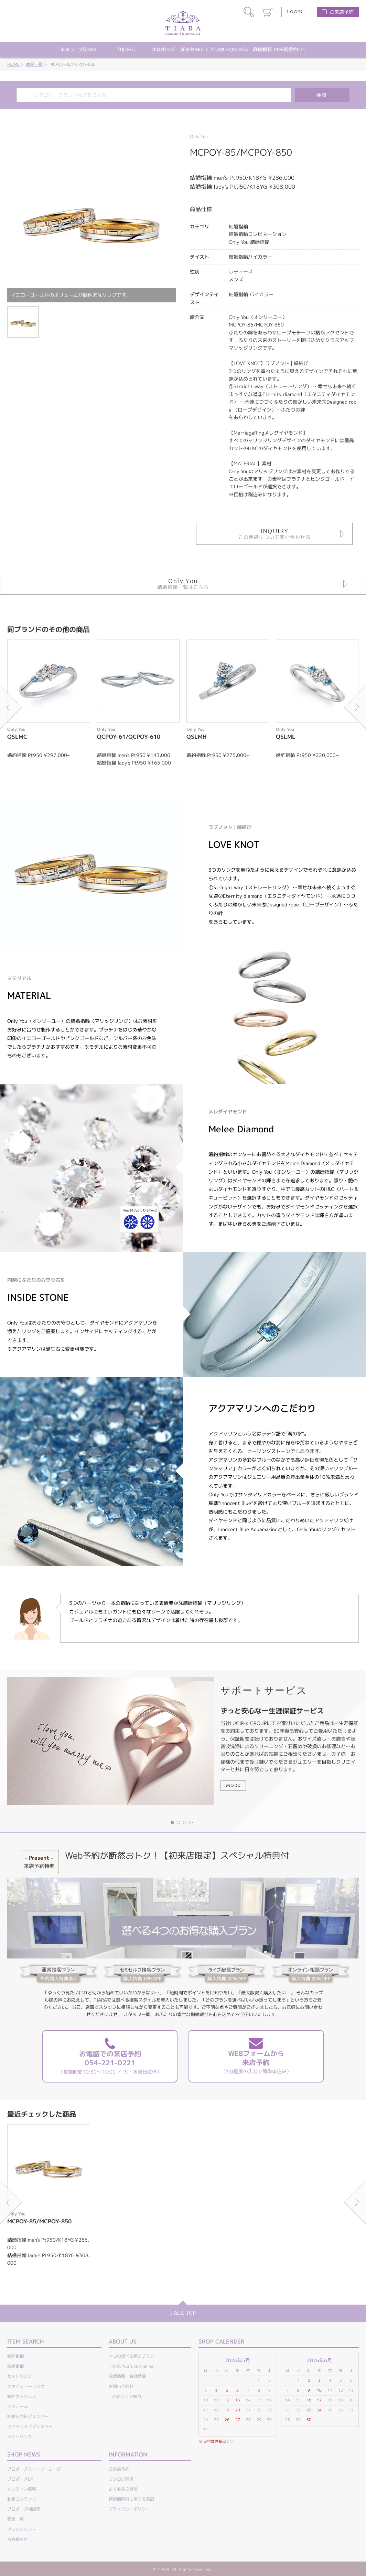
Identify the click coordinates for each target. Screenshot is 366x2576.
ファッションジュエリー (30, 2426)
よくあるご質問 (123, 2489)
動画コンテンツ (21, 2499)
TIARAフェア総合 (125, 2396)
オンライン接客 (21, 2489)
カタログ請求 (121, 2479)
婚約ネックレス (21, 2396)
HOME (13, 64)
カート (267, 12)
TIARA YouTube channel (132, 2366)
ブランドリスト (21, 2529)
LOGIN (295, 12)
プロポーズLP (20, 2479)
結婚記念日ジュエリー (28, 2416)
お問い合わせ (121, 2386)
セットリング (19, 2376)
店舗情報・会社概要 (127, 2376)
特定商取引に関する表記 (131, 2499)
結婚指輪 (15, 2366)
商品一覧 (34, 64)
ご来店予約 (342, 12)
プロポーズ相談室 (23, 2509)
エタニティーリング (25, 2386)
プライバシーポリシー (129, 2509)
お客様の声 (17, 2539)
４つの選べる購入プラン (131, 2356)
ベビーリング (19, 2437)
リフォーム (17, 2406)
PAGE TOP (183, 2313)
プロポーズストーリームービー (36, 2469)
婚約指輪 (15, 2356)
